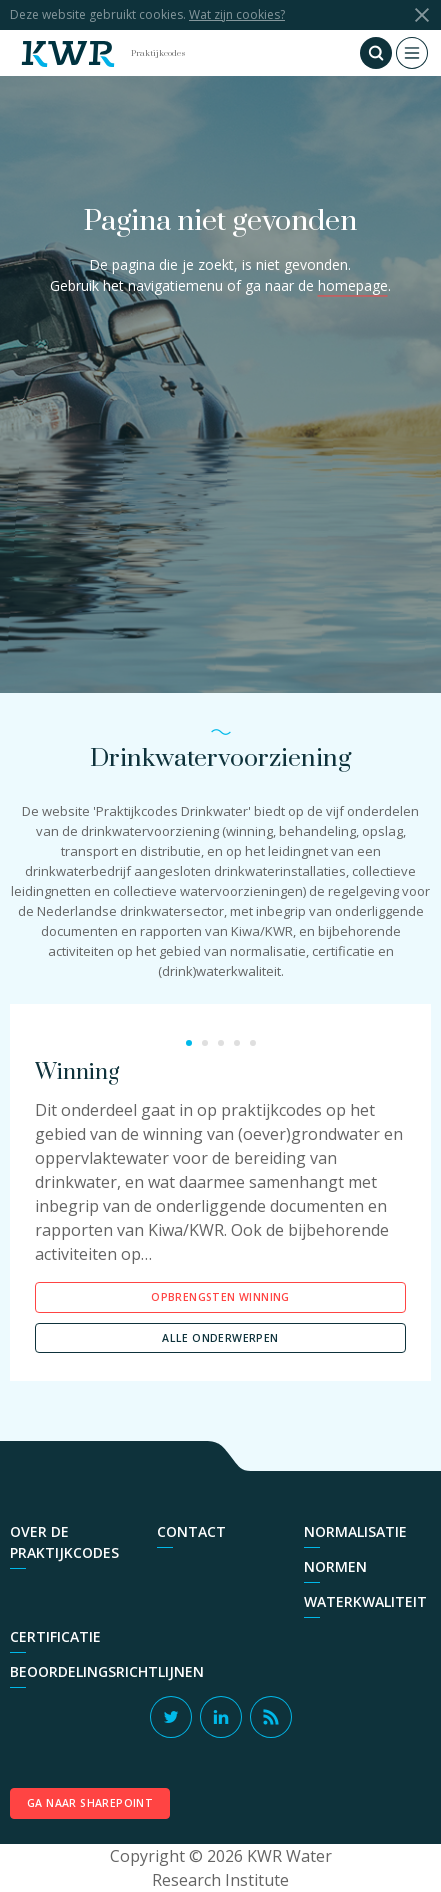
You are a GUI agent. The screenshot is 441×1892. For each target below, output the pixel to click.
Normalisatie (355, 1531)
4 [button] (237, 1043)
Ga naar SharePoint (90, 1803)
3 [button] (221, 1043)
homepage (353, 285)
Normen (335, 1566)
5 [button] (253, 1043)
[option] (220, 1211)
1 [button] (189, 1043)
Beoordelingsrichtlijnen (107, 1671)
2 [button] (205, 1043)
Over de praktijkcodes (64, 1542)
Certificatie (55, 1636)
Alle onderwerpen (220, 1338)
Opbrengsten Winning (220, 1297)
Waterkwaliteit (365, 1601)
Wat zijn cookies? (237, 14)
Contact (191, 1531)
